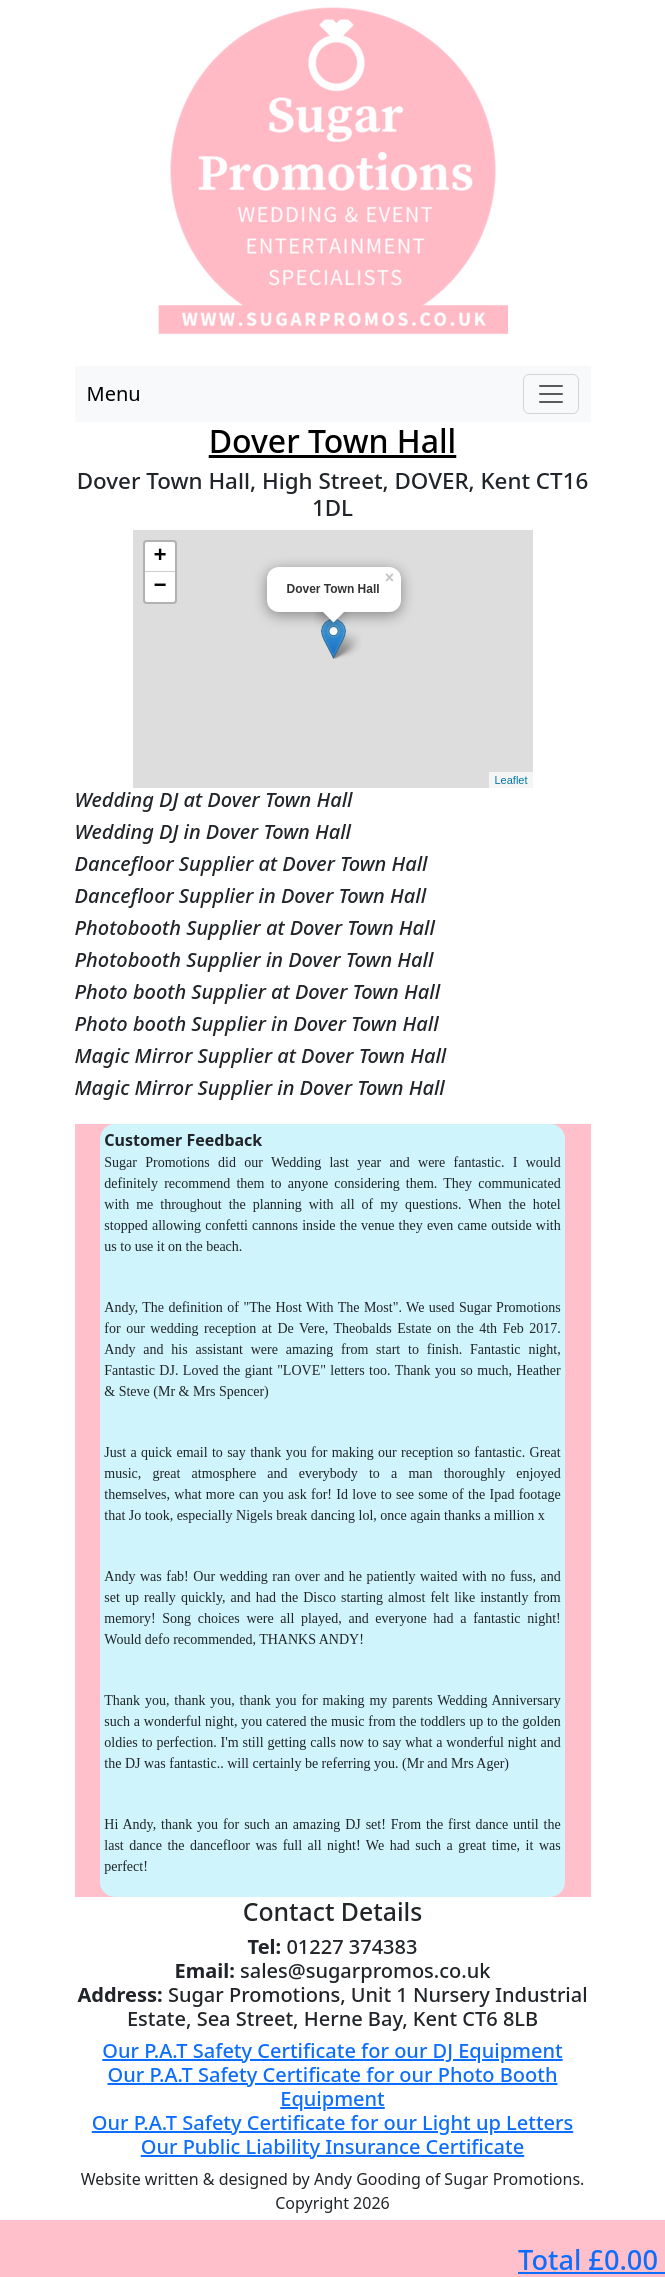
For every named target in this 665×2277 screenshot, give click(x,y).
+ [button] (159, 557)
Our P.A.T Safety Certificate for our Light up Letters (332, 2122)
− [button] (159, 587)
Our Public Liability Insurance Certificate (332, 2146)
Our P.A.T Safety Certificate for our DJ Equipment (332, 2050)
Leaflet (510, 780)
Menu (114, 393)
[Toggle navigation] (551, 394)
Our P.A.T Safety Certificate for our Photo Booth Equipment (333, 2086)
